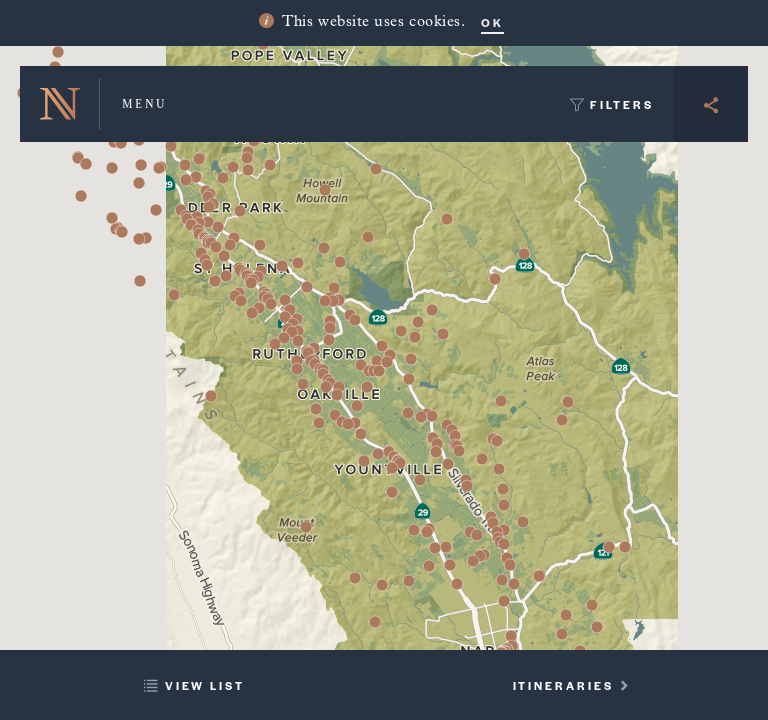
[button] (233, 167)
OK (492, 22)
